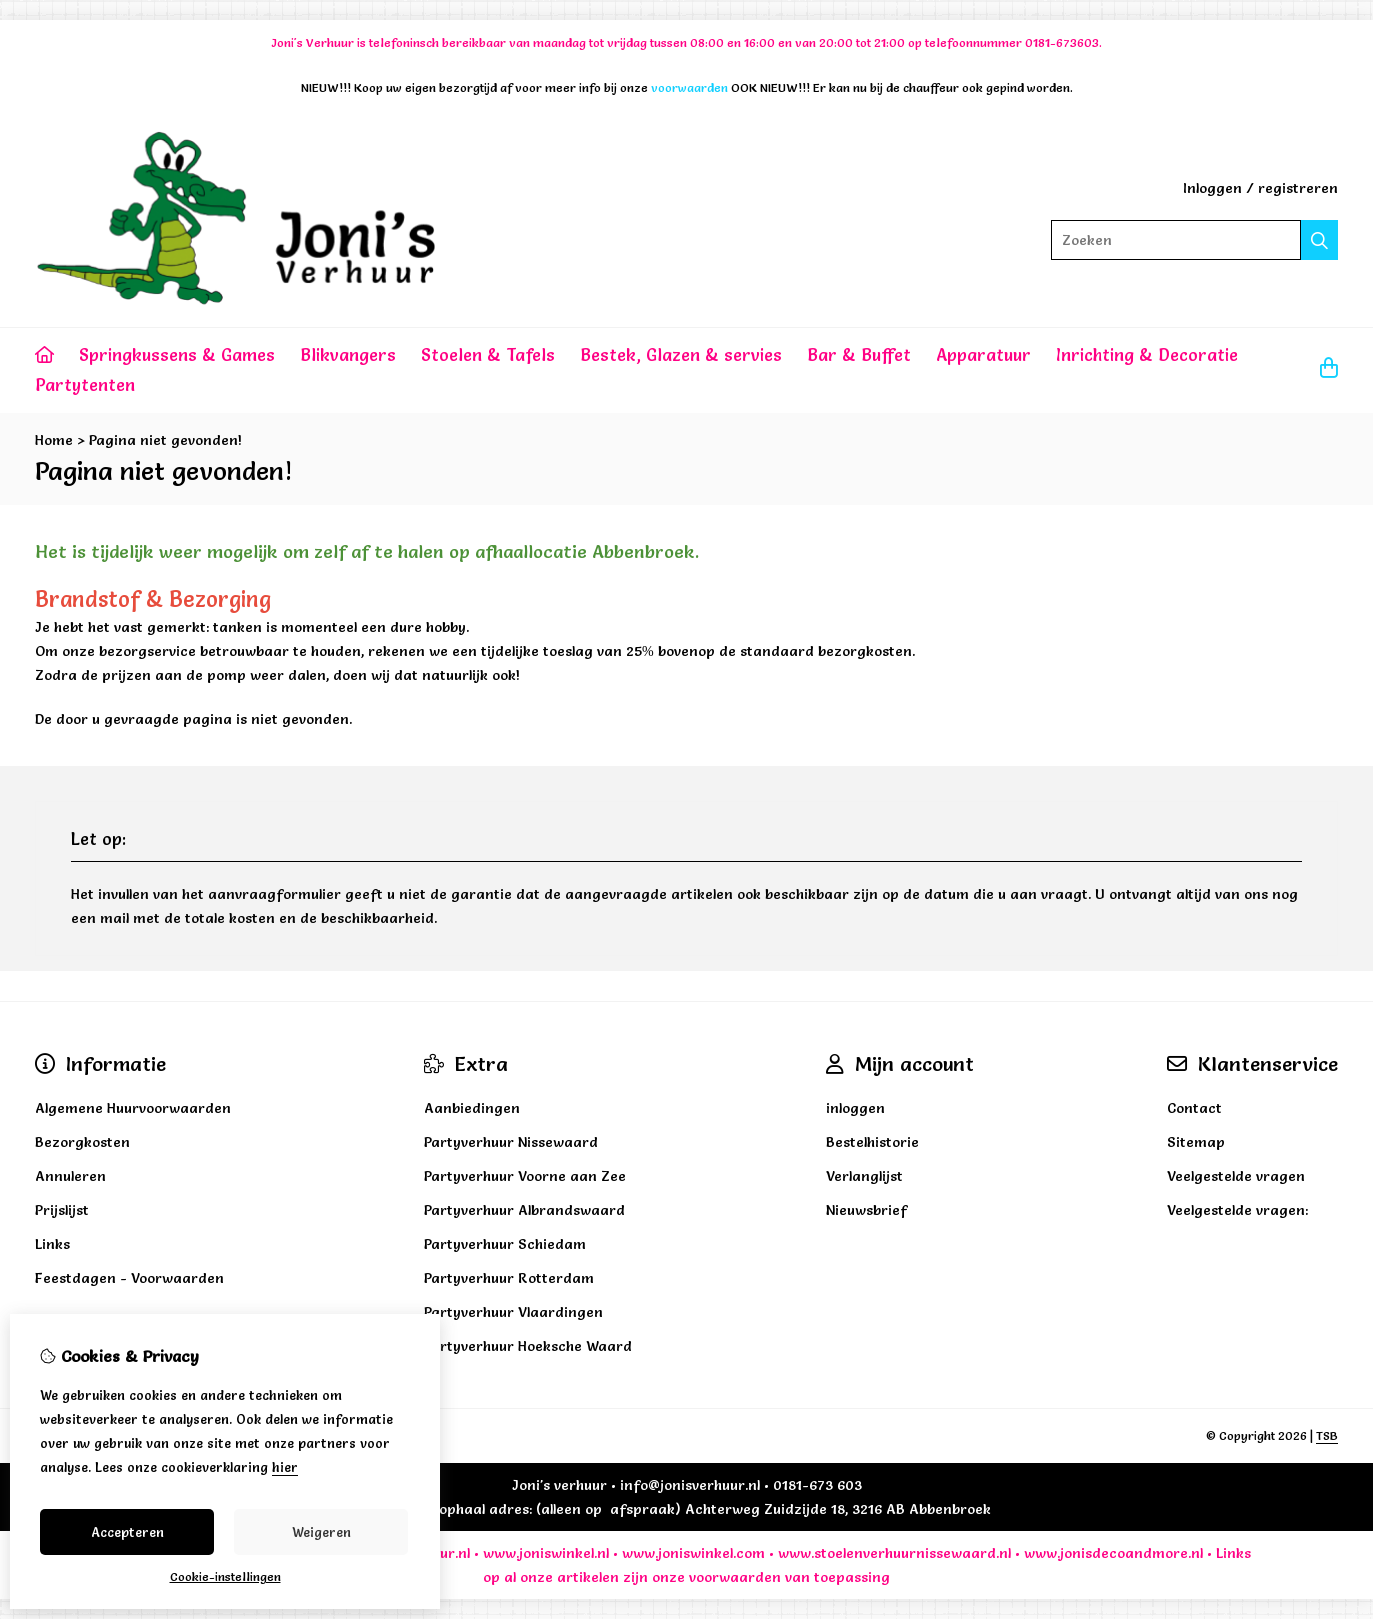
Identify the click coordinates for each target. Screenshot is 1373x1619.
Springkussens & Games (177, 354)
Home (54, 440)
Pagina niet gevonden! (165, 440)
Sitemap (1196, 1142)
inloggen (855, 1108)
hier (285, 1467)
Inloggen (1212, 188)
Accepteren (127, 1532)
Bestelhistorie (872, 1142)
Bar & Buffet (859, 354)
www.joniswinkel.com (693, 1553)
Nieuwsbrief (866, 1210)
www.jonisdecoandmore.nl (1113, 1553)
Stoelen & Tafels (488, 354)
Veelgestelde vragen (1236, 1176)
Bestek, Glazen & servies (681, 354)
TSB (1327, 1435)
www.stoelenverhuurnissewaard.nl (894, 1553)
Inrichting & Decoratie (1147, 354)
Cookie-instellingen (225, 1576)
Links (1233, 1553)
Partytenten (85, 384)
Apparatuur (983, 354)
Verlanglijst (864, 1176)
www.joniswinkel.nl (546, 1553)
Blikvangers (348, 354)
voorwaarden (735, 1577)
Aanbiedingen (472, 1108)
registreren (1298, 188)
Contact (1194, 1108)
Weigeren (321, 1532)
